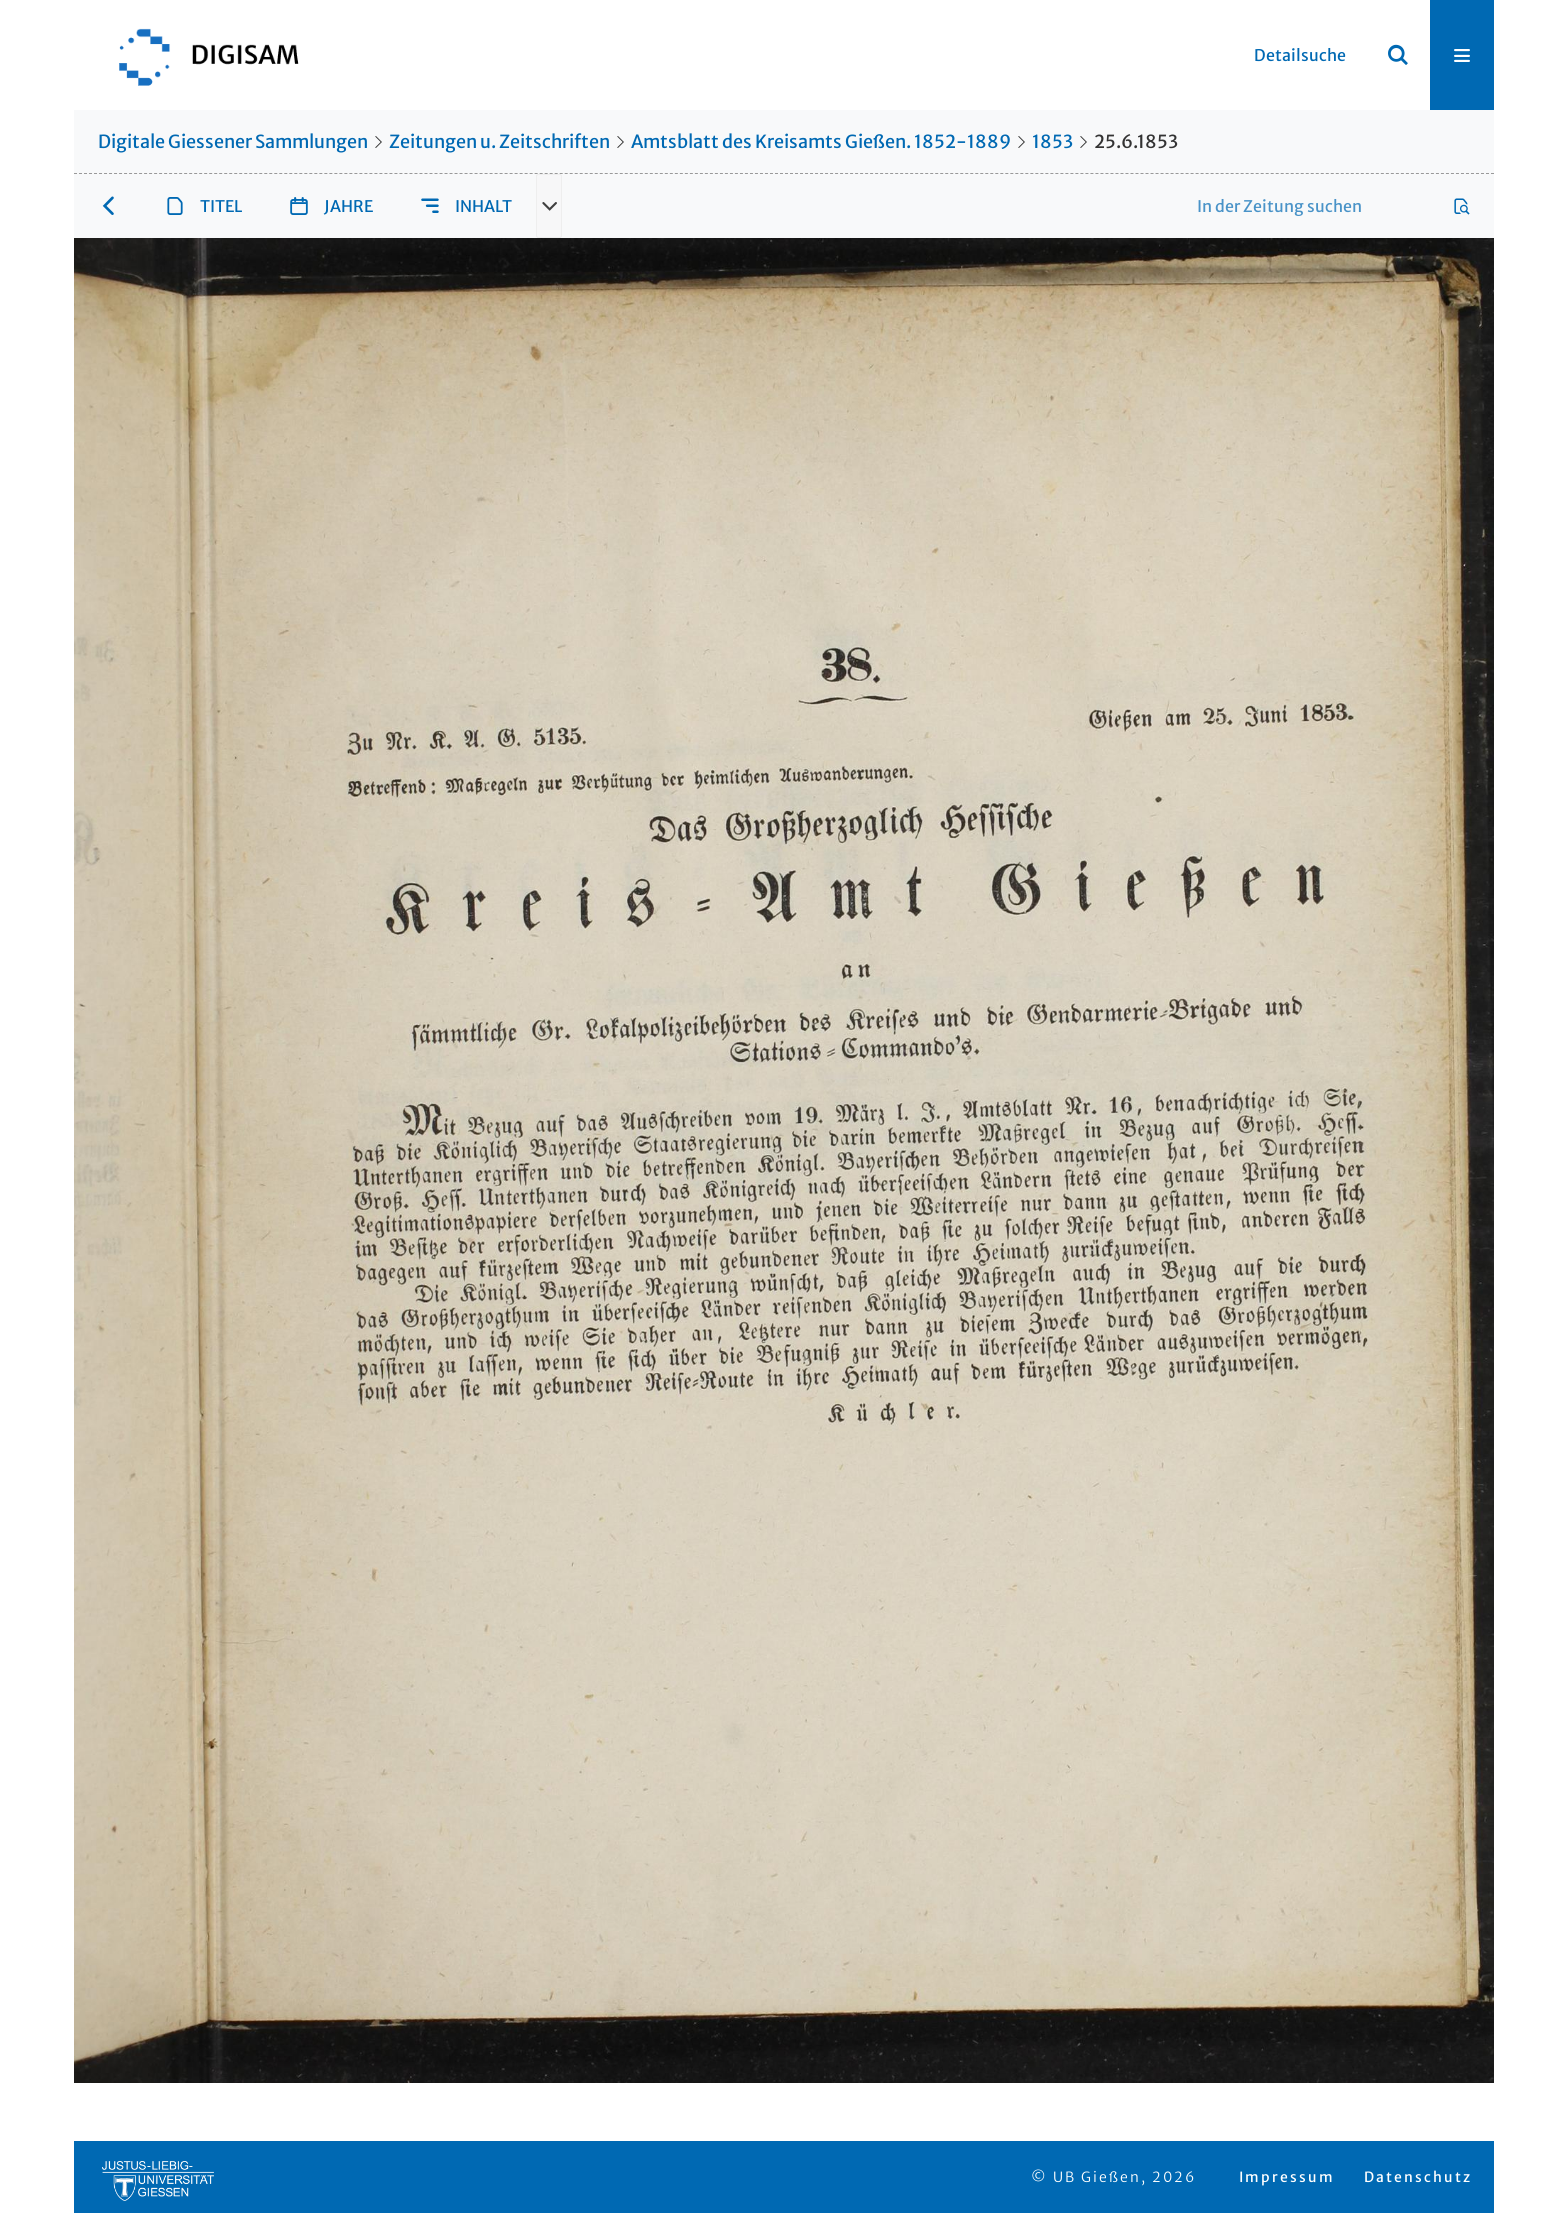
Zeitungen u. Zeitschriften (499, 141)
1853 (1052, 141)
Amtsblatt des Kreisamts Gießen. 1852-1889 (821, 141)
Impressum (1287, 2177)
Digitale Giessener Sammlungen (233, 141)
